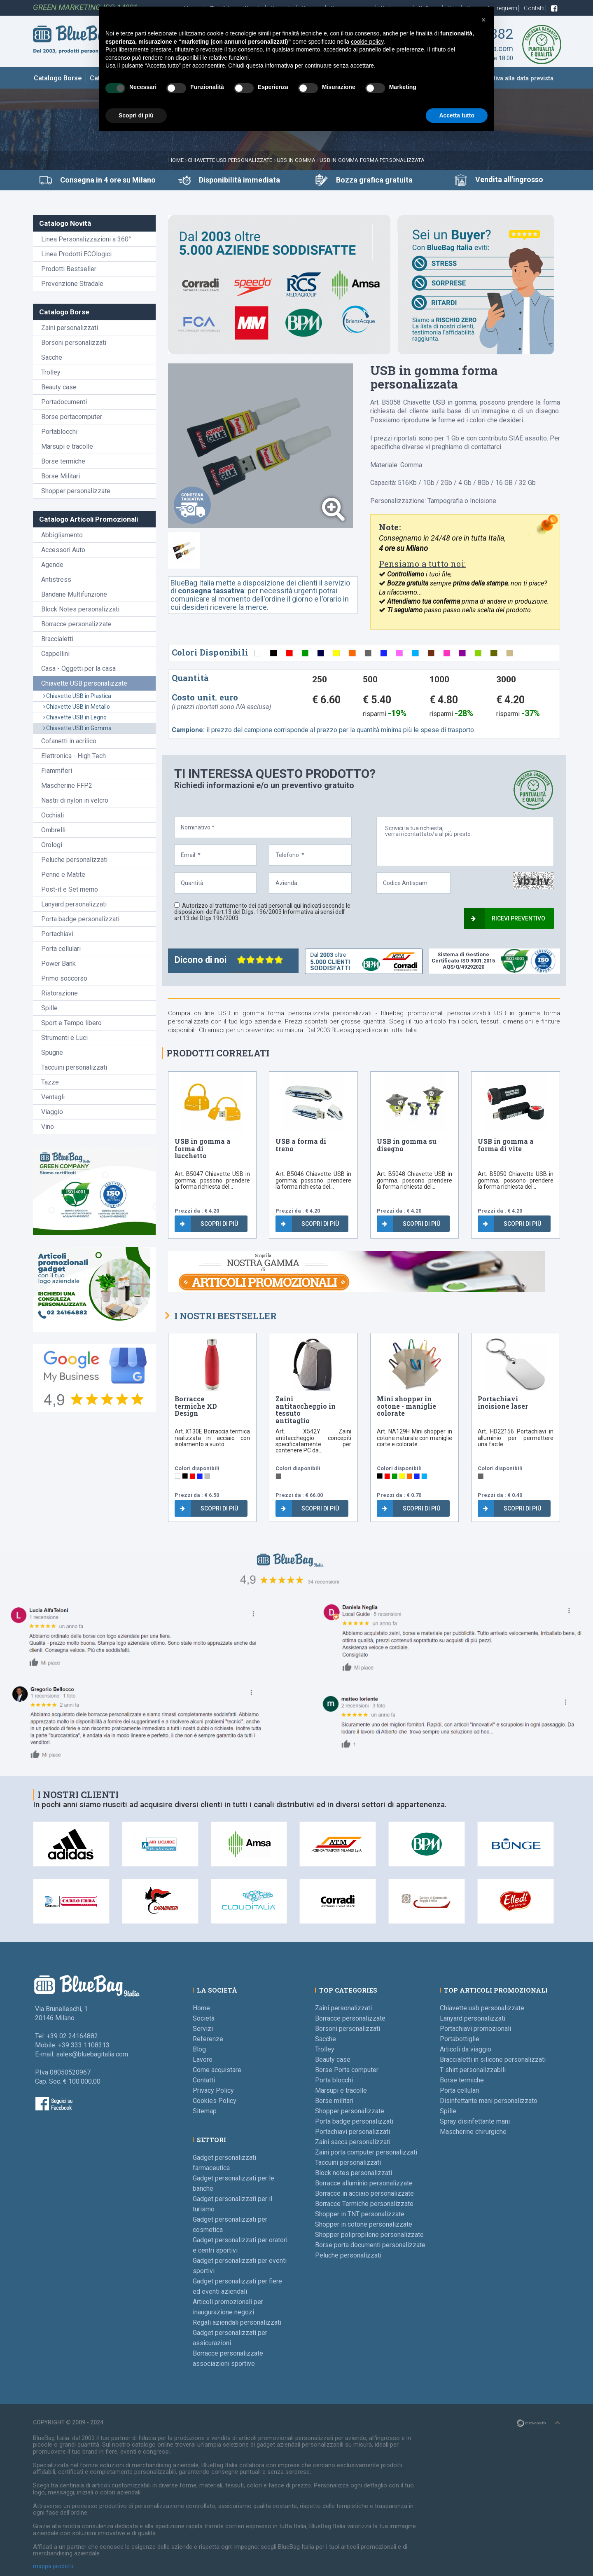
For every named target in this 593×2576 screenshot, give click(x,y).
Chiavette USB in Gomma (77, 728)
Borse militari (334, 2101)
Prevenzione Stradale (72, 284)
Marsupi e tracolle (67, 446)
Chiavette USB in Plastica (77, 696)
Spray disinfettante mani (475, 2121)
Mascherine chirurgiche (473, 2132)
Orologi (51, 845)
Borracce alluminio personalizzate (364, 2183)
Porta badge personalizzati (80, 919)
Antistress (56, 579)
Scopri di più (209, 1223)
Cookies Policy (214, 2101)
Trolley (51, 372)
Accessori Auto (63, 550)
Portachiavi (57, 934)
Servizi (203, 2029)
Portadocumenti (64, 402)
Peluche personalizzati (74, 860)
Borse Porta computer (346, 2070)
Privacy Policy (213, 2090)
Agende (52, 565)
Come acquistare (217, 2070)
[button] (483, 19)
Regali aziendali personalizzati (237, 2322)
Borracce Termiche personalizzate (364, 2204)
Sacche (51, 357)
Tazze (50, 1082)
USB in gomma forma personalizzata (372, 160)
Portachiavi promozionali (475, 2029)
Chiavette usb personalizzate (482, 2008)
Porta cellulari (61, 949)
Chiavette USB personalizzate (230, 160)
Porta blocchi (334, 2080)
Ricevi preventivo (508, 918)
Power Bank (58, 963)
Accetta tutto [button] (456, 115)
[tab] (184, 550)
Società (204, 2018)
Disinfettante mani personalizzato (488, 2101)
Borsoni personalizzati (73, 343)
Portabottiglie (459, 2039)
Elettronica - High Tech (73, 756)
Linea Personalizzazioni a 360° (86, 239)
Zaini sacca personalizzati (352, 2142)
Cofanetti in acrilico (68, 741)
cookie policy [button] (367, 41)
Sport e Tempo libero (71, 1023)
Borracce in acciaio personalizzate (364, 2193)
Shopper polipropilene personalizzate (369, 2235)
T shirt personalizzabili (473, 2070)
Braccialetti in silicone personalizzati (493, 2059)
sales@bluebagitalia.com (92, 2054)
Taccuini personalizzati (74, 1067)
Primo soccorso (64, 978)
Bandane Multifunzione (74, 594)
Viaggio (52, 1112)
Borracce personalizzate (76, 624)
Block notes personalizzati (353, 2173)
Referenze (208, 2039)
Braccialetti (57, 639)
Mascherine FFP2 (66, 785)
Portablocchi (59, 432)
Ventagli (53, 1097)
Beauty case (59, 387)
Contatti (534, 8)
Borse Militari (60, 476)
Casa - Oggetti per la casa (78, 668)
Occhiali (52, 815)
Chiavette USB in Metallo (76, 706)
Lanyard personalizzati (74, 904)
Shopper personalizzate (75, 491)
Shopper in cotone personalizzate (363, 2224)
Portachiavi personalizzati (352, 2132)
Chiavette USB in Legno (75, 717)
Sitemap (205, 2111)
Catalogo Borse (58, 78)
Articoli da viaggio (465, 2049)
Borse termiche (63, 461)
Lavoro (202, 2059)
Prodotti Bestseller (68, 269)
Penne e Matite (63, 874)
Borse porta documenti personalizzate (370, 2245)
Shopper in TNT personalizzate (359, 2214)
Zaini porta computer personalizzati (366, 2152)
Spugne (52, 1052)
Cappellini (55, 654)
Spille (49, 1008)
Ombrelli (53, 830)
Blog (199, 2049)
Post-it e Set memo (69, 889)
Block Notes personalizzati (80, 609)
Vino (47, 1127)
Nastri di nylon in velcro (74, 800)
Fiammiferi (56, 771)
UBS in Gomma (296, 160)
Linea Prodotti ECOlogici (76, 254)
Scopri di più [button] (136, 115)
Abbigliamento (62, 535)
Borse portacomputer (71, 417)
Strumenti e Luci (64, 1038)
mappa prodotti (53, 2566)
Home (176, 160)
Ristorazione (59, 993)
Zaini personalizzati (69, 328)
